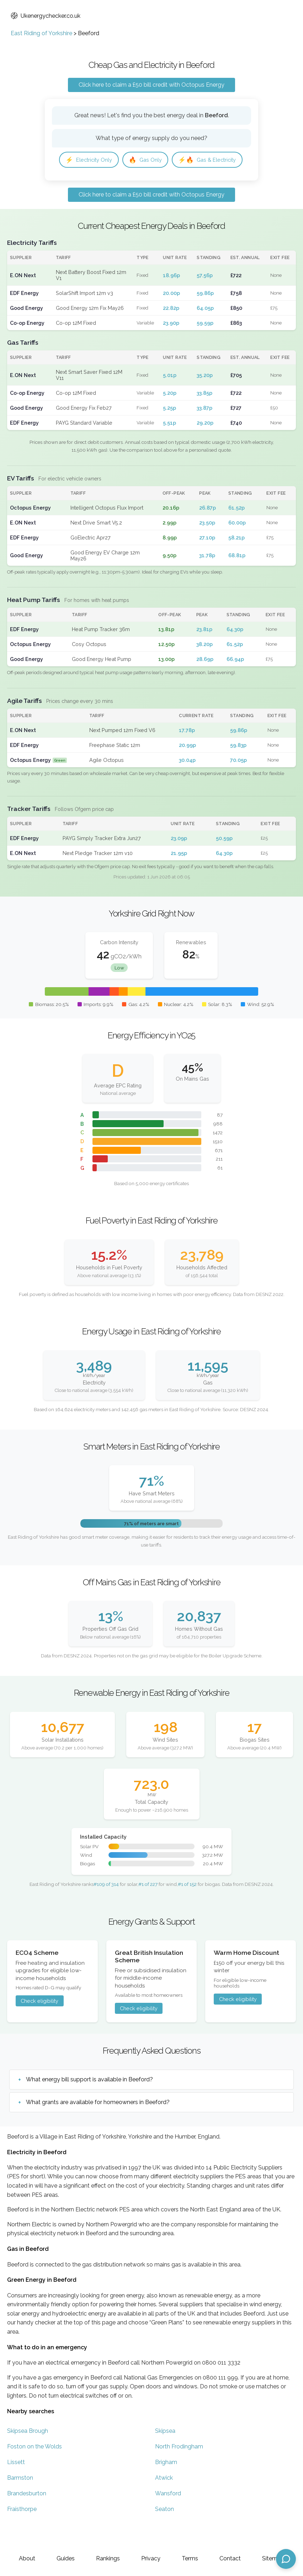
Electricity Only (91, 160)
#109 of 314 (106, 1907)
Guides (66, 2558)
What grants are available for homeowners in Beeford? (98, 2124)
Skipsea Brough (27, 2453)
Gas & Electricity (97, 181)
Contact (230, 2558)
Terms (190, 2558)
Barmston (20, 2500)
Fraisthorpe (22, 2531)
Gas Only (152, 160)
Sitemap (273, 2558)
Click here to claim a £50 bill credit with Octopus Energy (151, 84)
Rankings (108, 2558)
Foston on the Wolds (34, 2469)
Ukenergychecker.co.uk (45, 15)
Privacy (150, 2558)
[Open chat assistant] (286, 2559)
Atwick (164, 2500)
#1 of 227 (148, 1907)
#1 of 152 (187, 1907)
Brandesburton (26, 2516)
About (27, 2558)
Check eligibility (39, 2024)
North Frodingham (179, 2469)
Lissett (16, 2484)
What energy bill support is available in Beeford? (89, 2102)
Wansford (168, 2516)
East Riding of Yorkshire (41, 33)
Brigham (166, 2484)
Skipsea (165, 2453)
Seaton (164, 2531)
